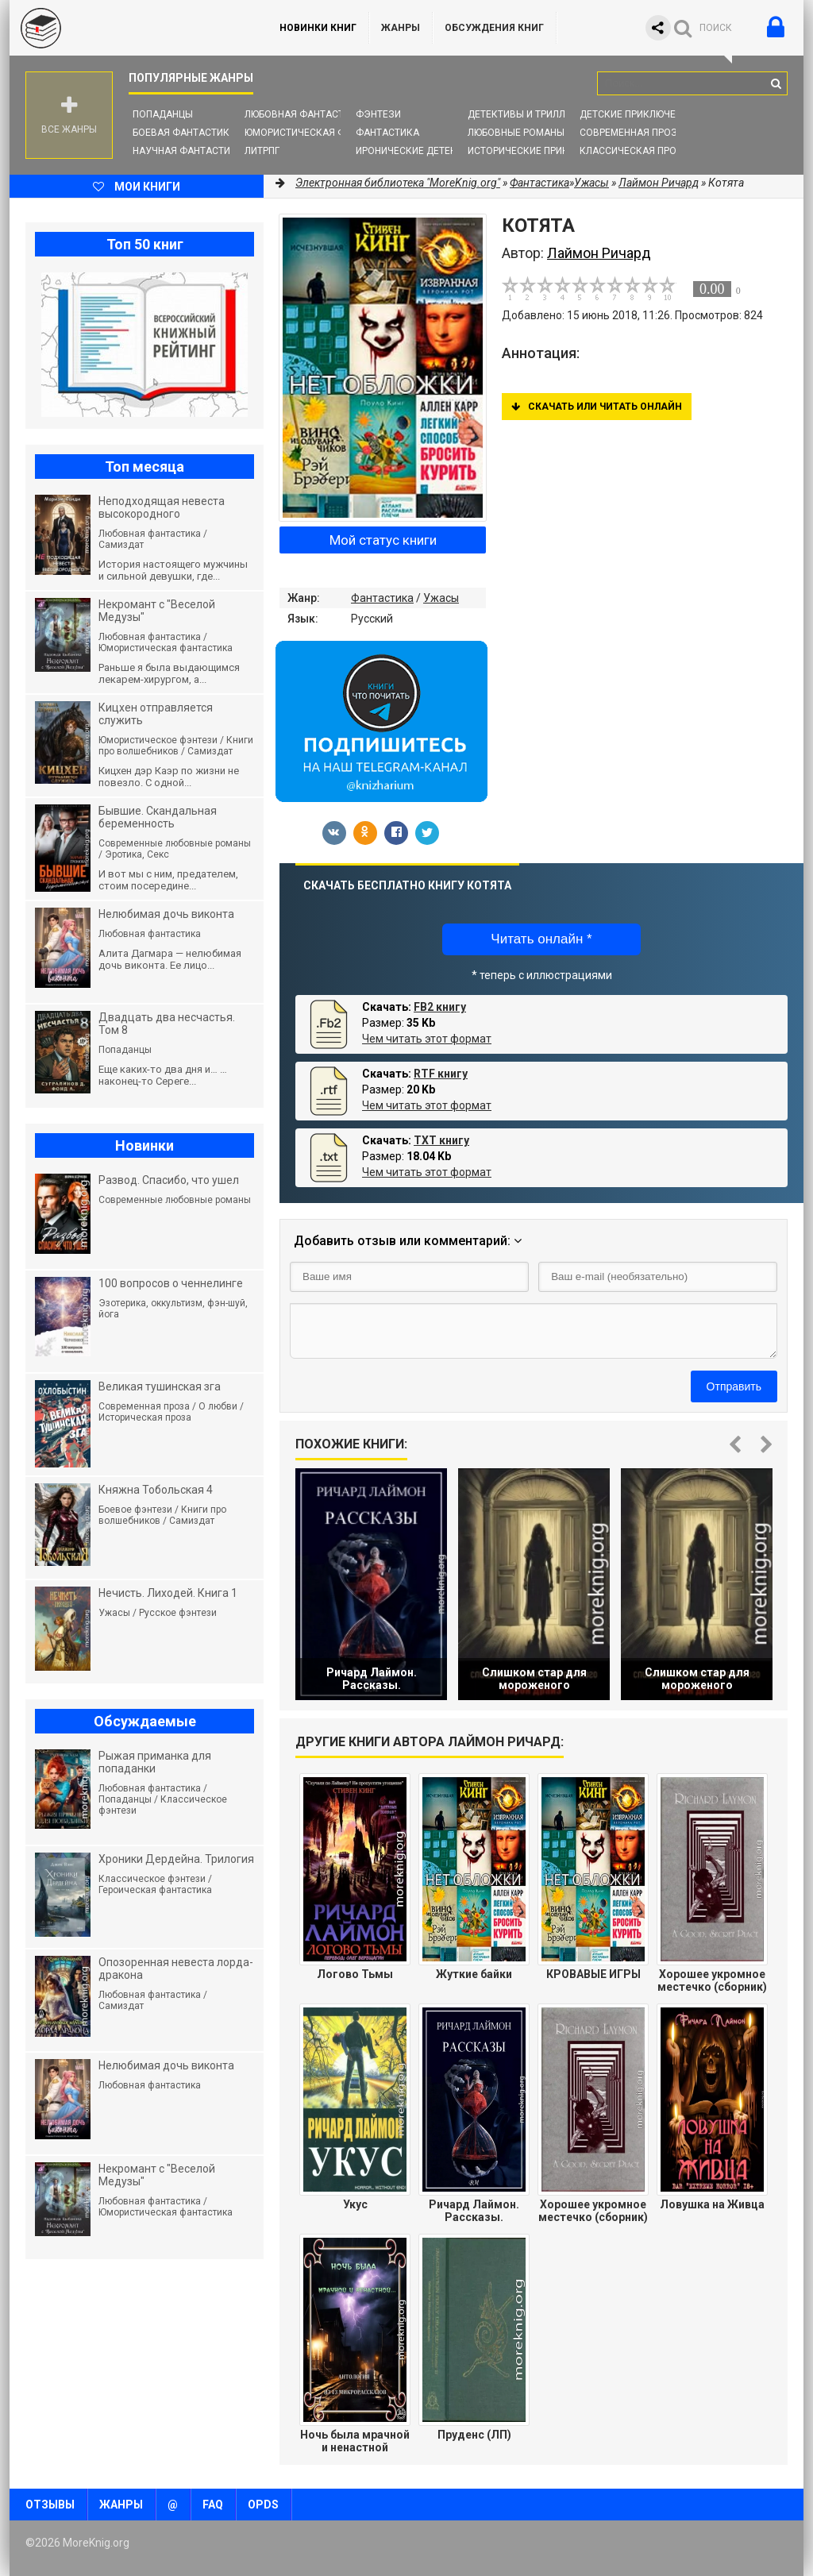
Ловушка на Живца (712, 2204)
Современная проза (632, 132)
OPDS (263, 2504)
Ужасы (441, 598)
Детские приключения (637, 114)
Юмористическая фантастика (323, 132)
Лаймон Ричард (658, 182)
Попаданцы (163, 114)
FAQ (212, 2504)
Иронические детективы (419, 150)
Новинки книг (317, 27)
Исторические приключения (541, 150)
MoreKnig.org (129, 28)
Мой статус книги (383, 540)
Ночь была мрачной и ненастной (355, 2441)
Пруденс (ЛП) (474, 2434)
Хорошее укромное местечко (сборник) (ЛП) (593, 2210)
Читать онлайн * (541, 939)
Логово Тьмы (355, 1974)
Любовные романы (516, 132)
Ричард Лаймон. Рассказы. (474, 2210)
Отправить (734, 1386)
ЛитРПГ (262, 150)
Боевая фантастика (184, 132)
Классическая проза (634, 150)
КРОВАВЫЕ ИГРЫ (593, 1974)
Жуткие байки (474, 1974)
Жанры (400, 27)
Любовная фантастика (304, 114)
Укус (355, 2204)
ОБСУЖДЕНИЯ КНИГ (494, 27)
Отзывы (50, 2504)
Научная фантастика (188, 150)
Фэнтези (378, 114)
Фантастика (387, 132)
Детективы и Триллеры (526, 114)
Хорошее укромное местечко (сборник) (712, 1980)
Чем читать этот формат (426, 1038)
